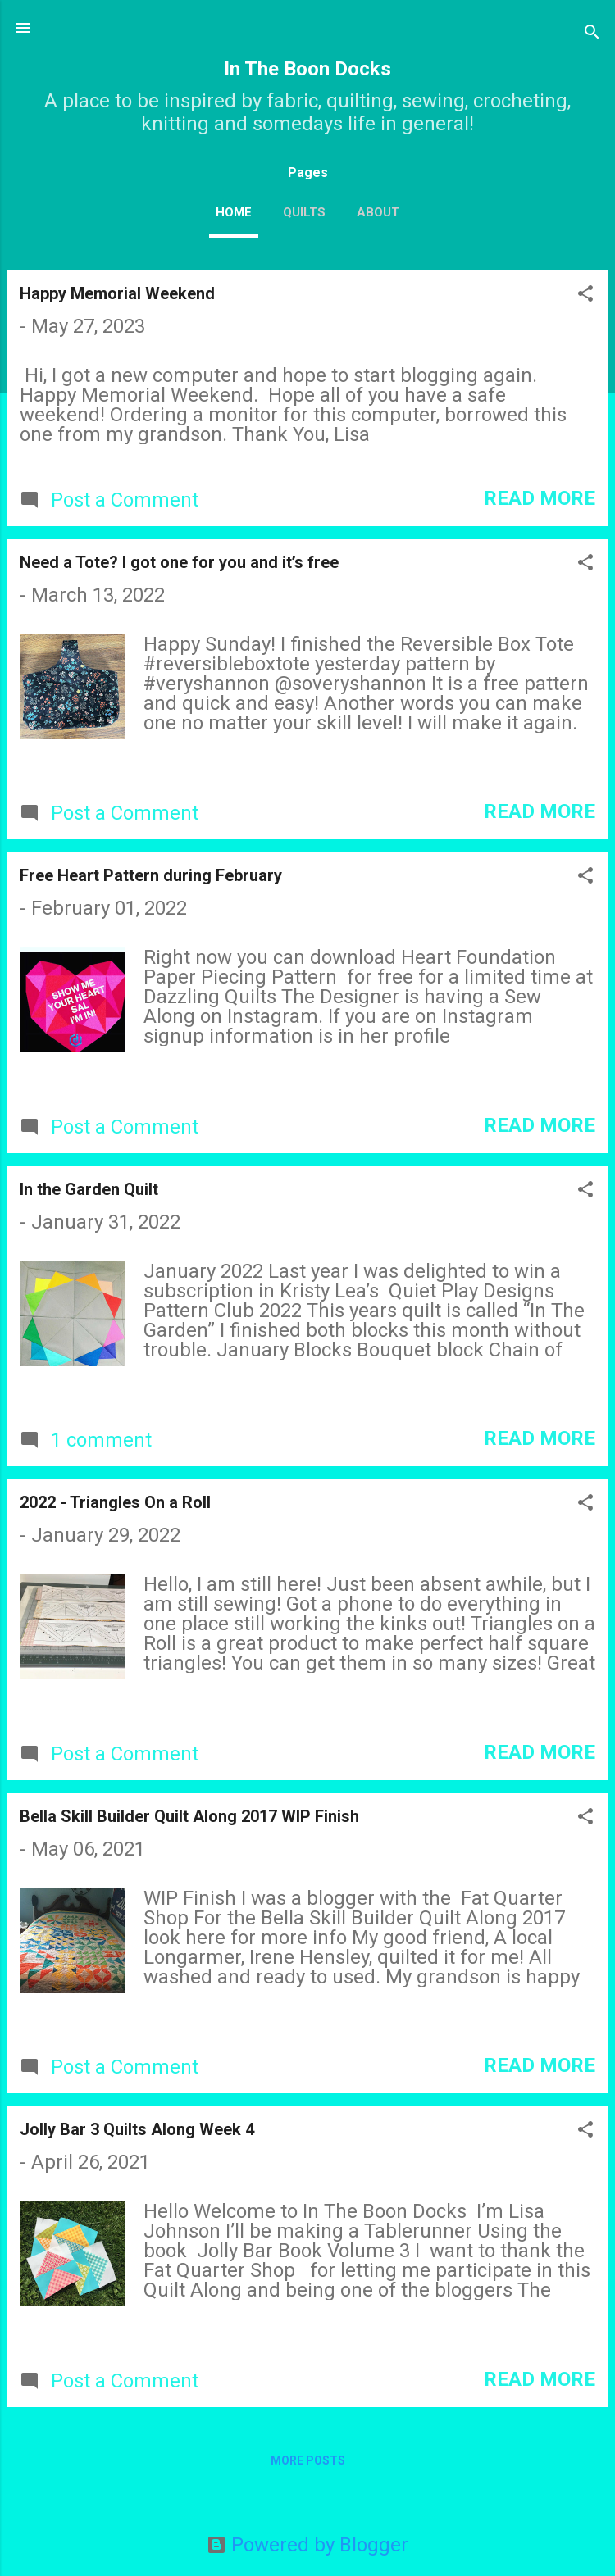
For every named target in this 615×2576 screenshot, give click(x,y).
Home (234, 212)
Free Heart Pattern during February (151, 875)
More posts (308, 2460)
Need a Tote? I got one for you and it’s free (179, 562)
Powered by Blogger (307, 2544)
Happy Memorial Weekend (117, 293)
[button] (585, 295)
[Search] (592, 33)
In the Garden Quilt (89, 1189)
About (378, 212)
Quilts (304, 212)
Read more (539, 498)
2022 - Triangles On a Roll (115, 1502)
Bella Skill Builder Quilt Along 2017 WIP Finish (189, 1816)
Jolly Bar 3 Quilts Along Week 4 (137, 2129)
